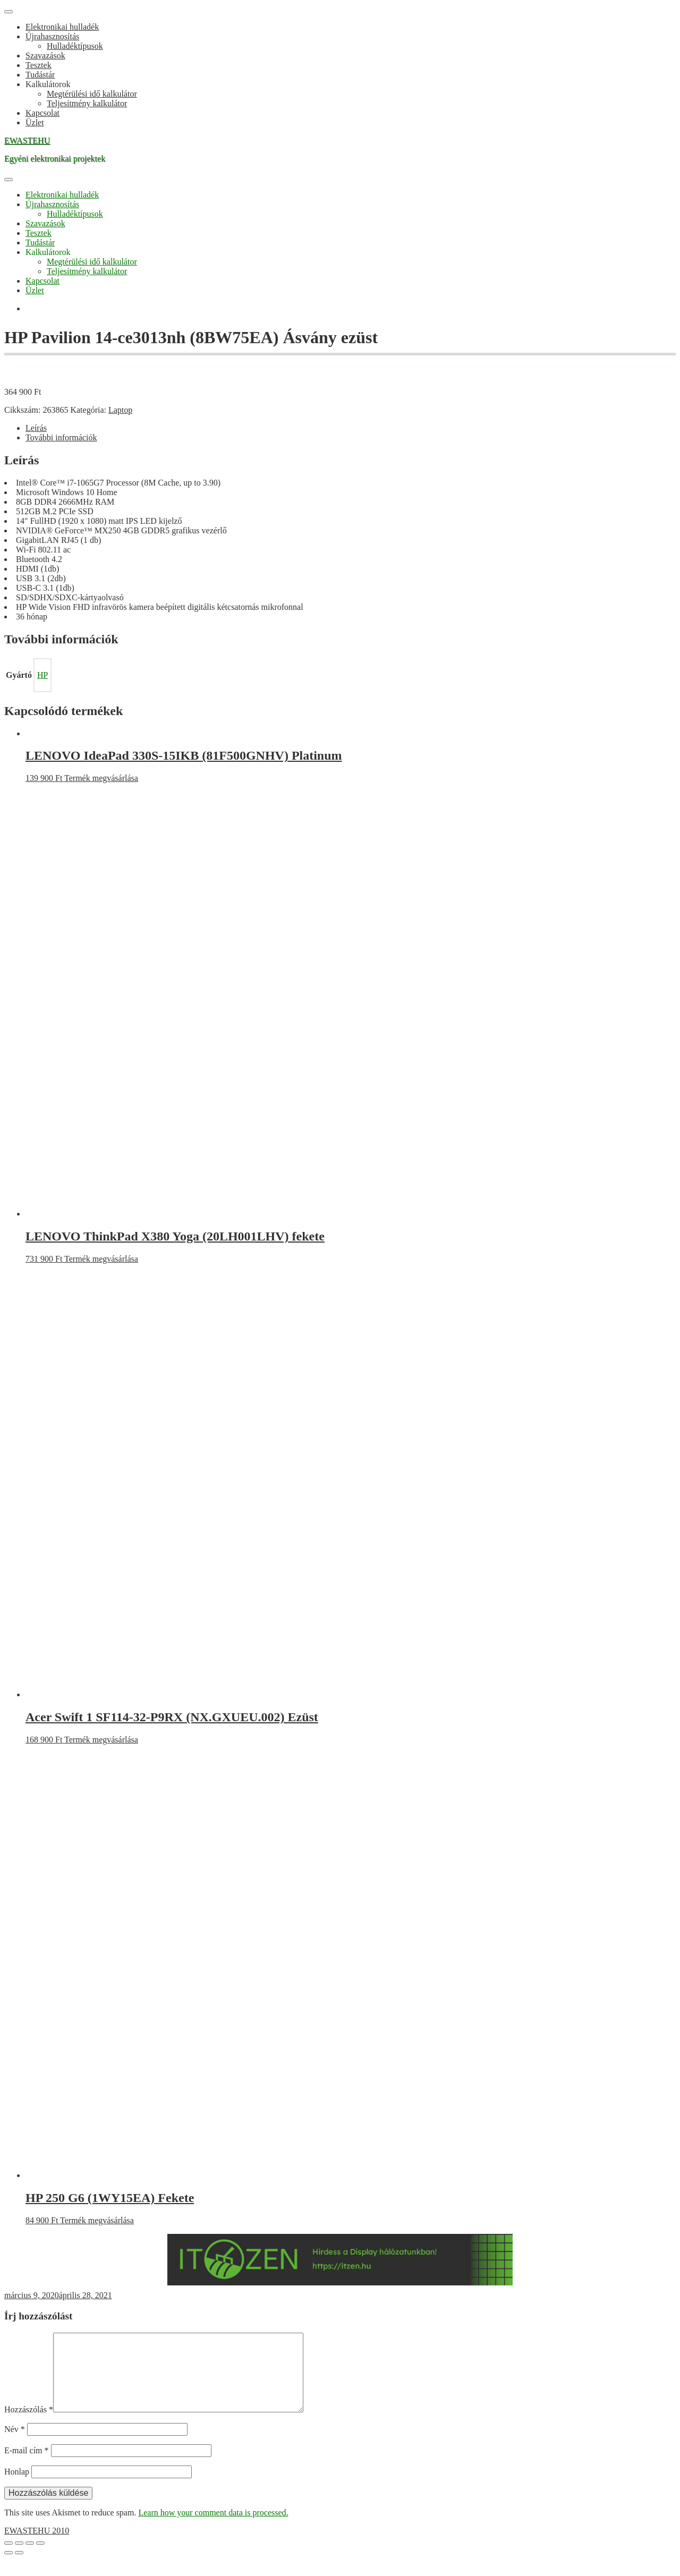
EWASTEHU (27, 140)
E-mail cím (26, 2467)
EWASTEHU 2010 (36, 2547)
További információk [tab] (61, 437)
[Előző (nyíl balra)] (8, 2569)
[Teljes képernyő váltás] (19, 2560)
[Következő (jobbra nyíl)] (19, 2569)
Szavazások (45, 55)
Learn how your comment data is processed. (213, 2529)
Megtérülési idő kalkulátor (92, 93)
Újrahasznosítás (52, 36)
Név (14, 2446)
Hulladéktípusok (75, 45)
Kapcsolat (43, 112)
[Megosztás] (30, 2560)
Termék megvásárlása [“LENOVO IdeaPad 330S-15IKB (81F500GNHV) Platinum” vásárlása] (101, 778)
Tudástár (40, 74)
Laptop (120, 409)
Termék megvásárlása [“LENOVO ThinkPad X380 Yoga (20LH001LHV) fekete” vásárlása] (101, 1258)
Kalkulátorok (48, 84)
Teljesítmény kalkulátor (87, 103)
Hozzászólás (28, 2426)
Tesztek (39, 65)
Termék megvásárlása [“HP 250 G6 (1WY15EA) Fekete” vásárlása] (97, 2220)
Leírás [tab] (36, 427)
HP (42, 674)
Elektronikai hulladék (62, 26)
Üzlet (35, 122)
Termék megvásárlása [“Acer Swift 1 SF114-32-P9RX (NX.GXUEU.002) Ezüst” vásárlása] (101, 1739)
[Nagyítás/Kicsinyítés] (8, 2560)
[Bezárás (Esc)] (40, 2560)
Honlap (16, 2488)
